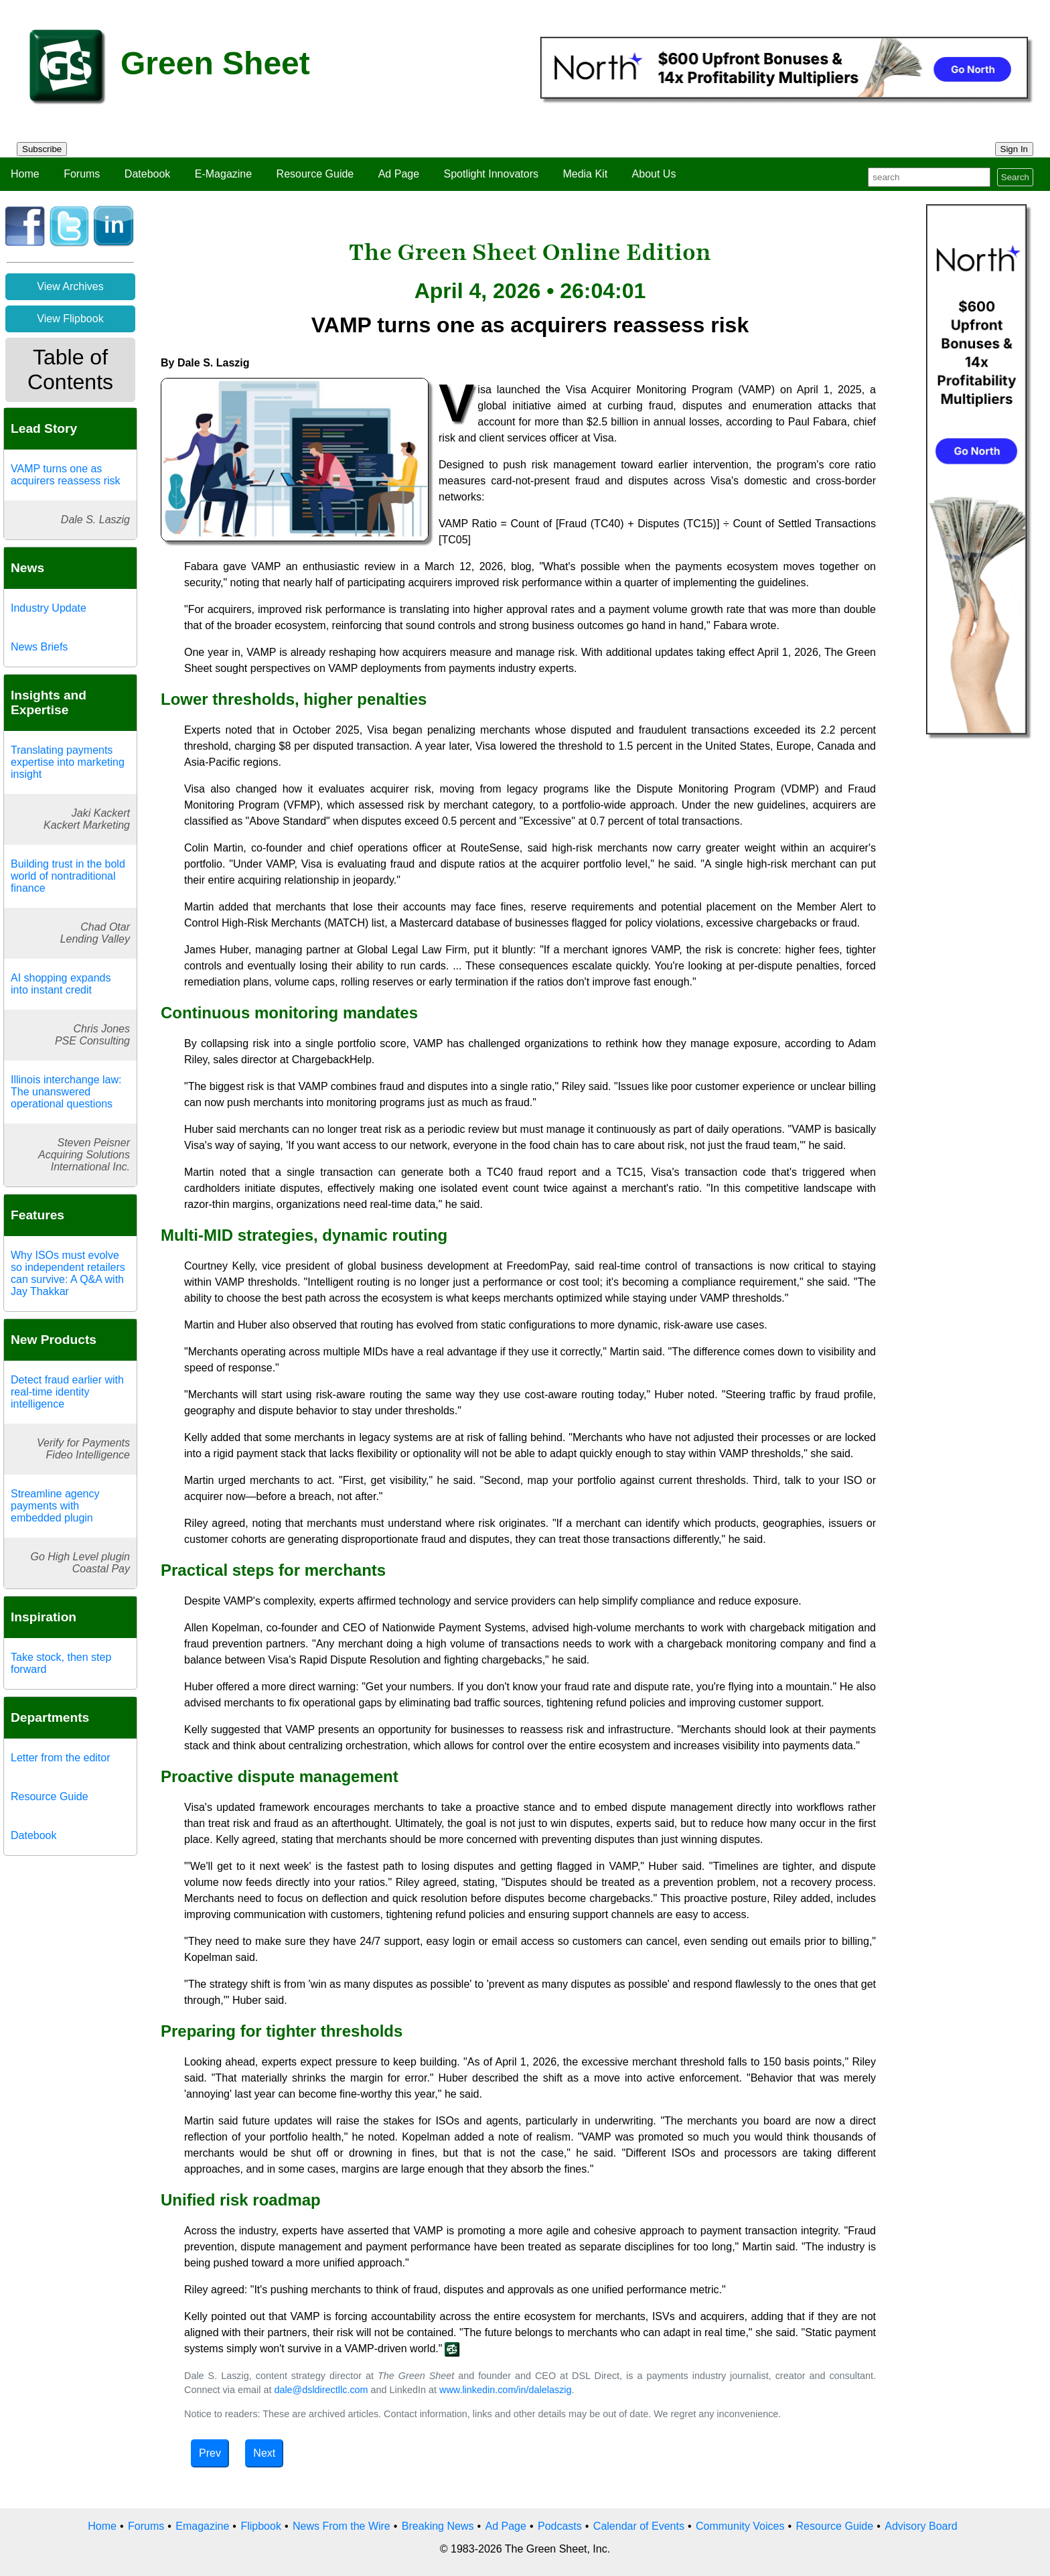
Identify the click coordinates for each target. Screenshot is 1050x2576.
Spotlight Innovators (491, 174)
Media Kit (584, 174)
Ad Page (398, 174)
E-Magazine (223, 174)
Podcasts (560, 2526)
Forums (82, 174)
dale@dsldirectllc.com (321, 2389)
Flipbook (260, 2526)
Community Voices (740, 2526)
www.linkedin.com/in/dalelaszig (505, 2389)
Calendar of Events (638, 2526)
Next (264, 2453)
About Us (654, 174)
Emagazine (202, 2526)
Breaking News (438, 2526)
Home (25, 174)
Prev (210, 2453)
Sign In (1014, 149)
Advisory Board (921, 2526)
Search (1015, 177)
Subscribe (42, 149)
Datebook (148, 174)
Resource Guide (315, 174)
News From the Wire (341, 2526)
